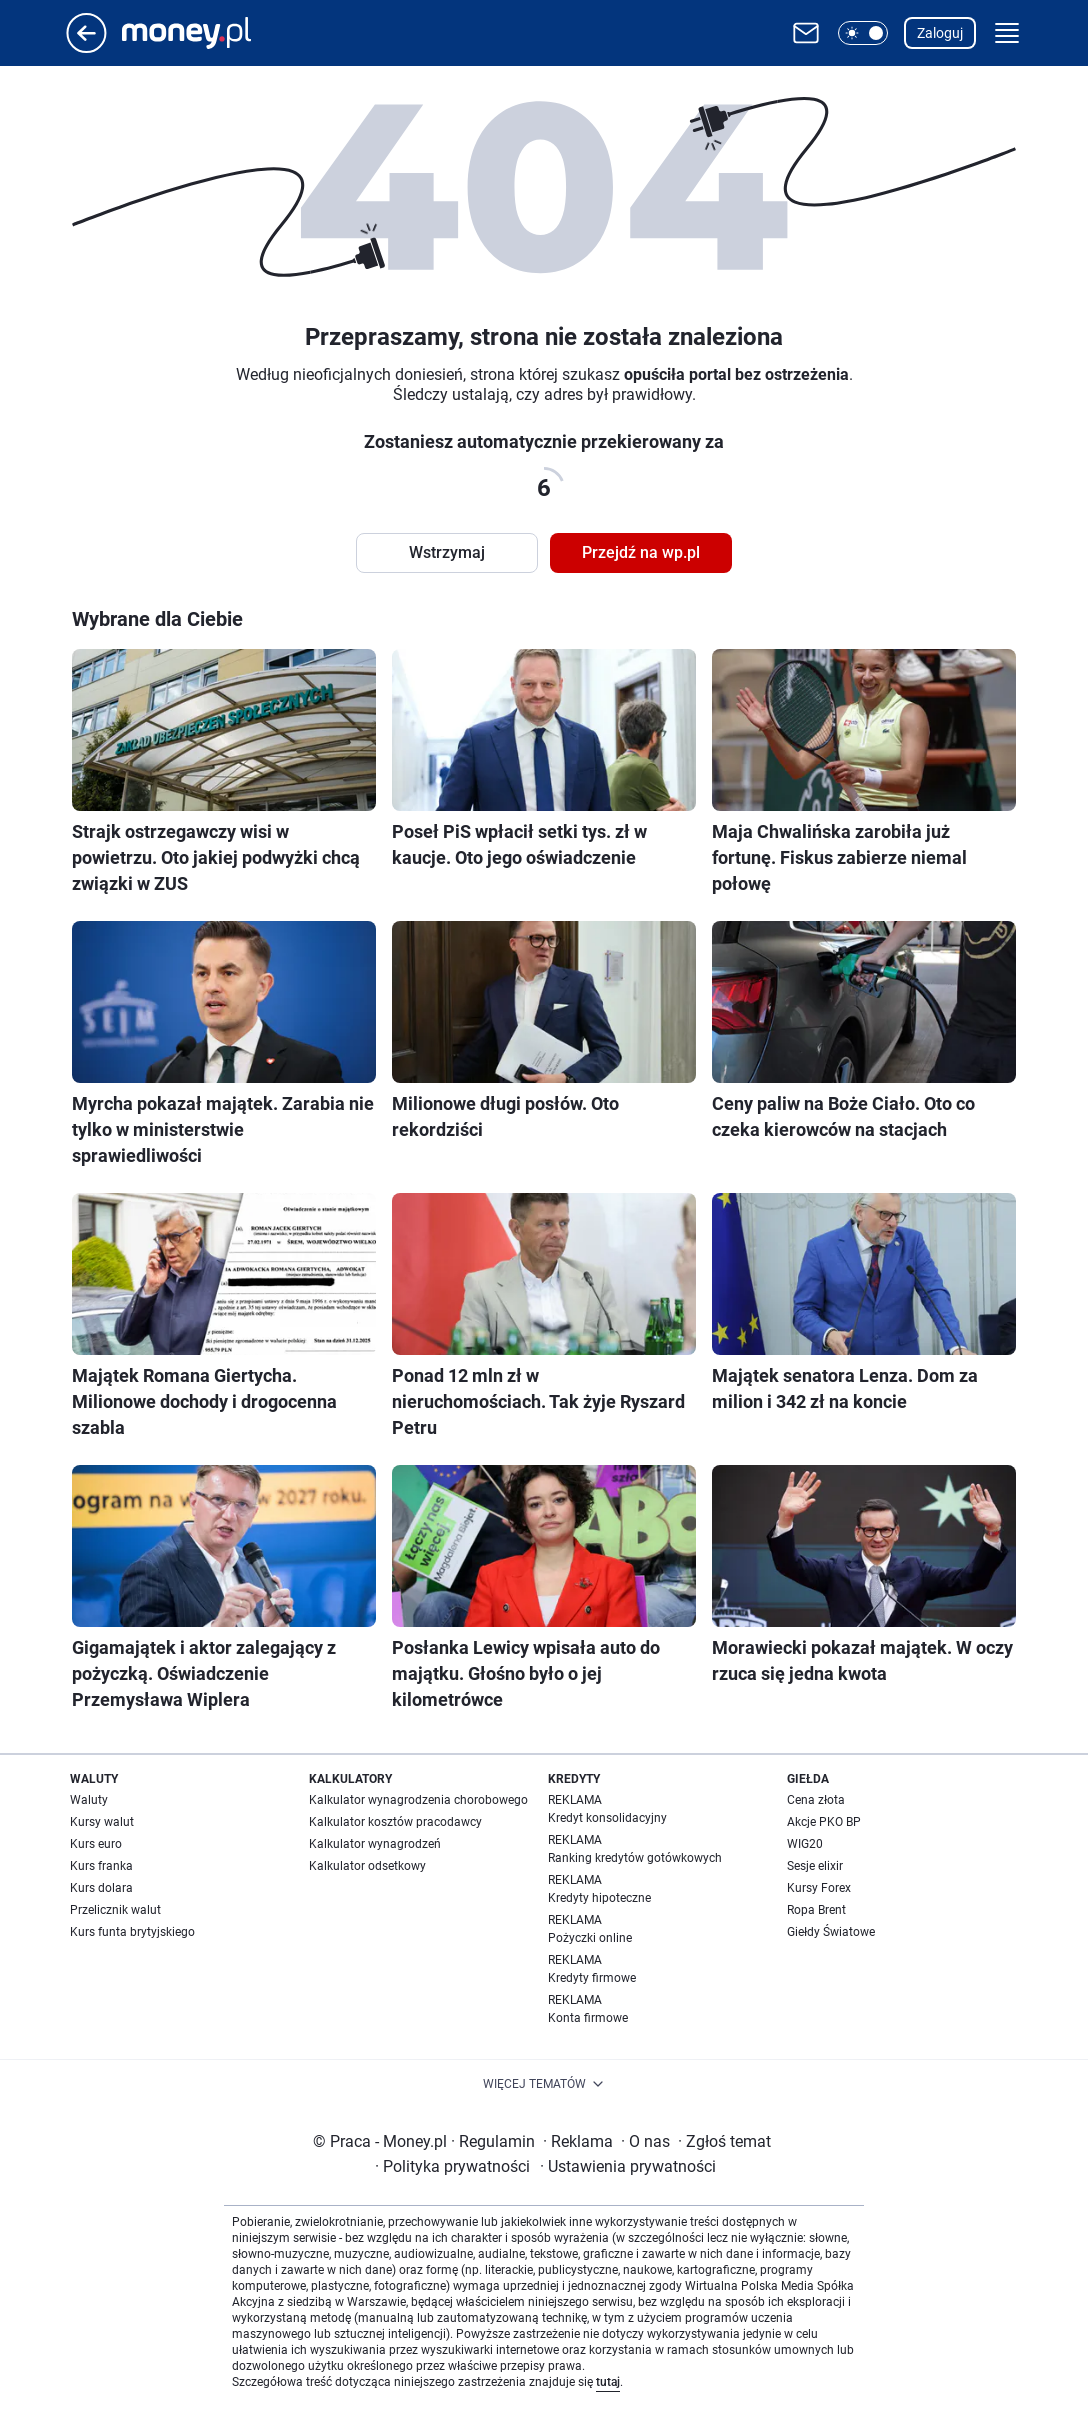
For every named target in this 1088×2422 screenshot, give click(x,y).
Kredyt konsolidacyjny (607, 1818)
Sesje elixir (815, 1866)
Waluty (89, 1800)
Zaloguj (940, 33)
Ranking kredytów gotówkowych (635, 1858)
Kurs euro (96, 1844)
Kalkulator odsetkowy (367, 1866)
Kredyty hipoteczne (599, 1898)
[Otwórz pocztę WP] (806, 33)
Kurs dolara (101, 1888)
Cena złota (816, 1800)
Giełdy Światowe (831, 1932)
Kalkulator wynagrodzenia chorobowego (418, 1800)
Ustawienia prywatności (628, 2166)
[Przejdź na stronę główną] (86, 47)
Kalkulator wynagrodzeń (375, 1844)
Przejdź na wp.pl (641, 552)
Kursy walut (102, 1822)
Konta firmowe (588, 2018)
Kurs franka (101, 1866)
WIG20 (805, 1844)
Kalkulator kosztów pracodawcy (395, 1822)
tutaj (608, 2382)
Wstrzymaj (447, 552)
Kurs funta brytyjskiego (132, 1932)
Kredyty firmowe (592, 1978)
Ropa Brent (816, 1910)
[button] (863, 33)
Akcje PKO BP (824, 1822)
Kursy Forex (819, 1888)
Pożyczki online (590, 1938)
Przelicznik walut (115, 1910)
